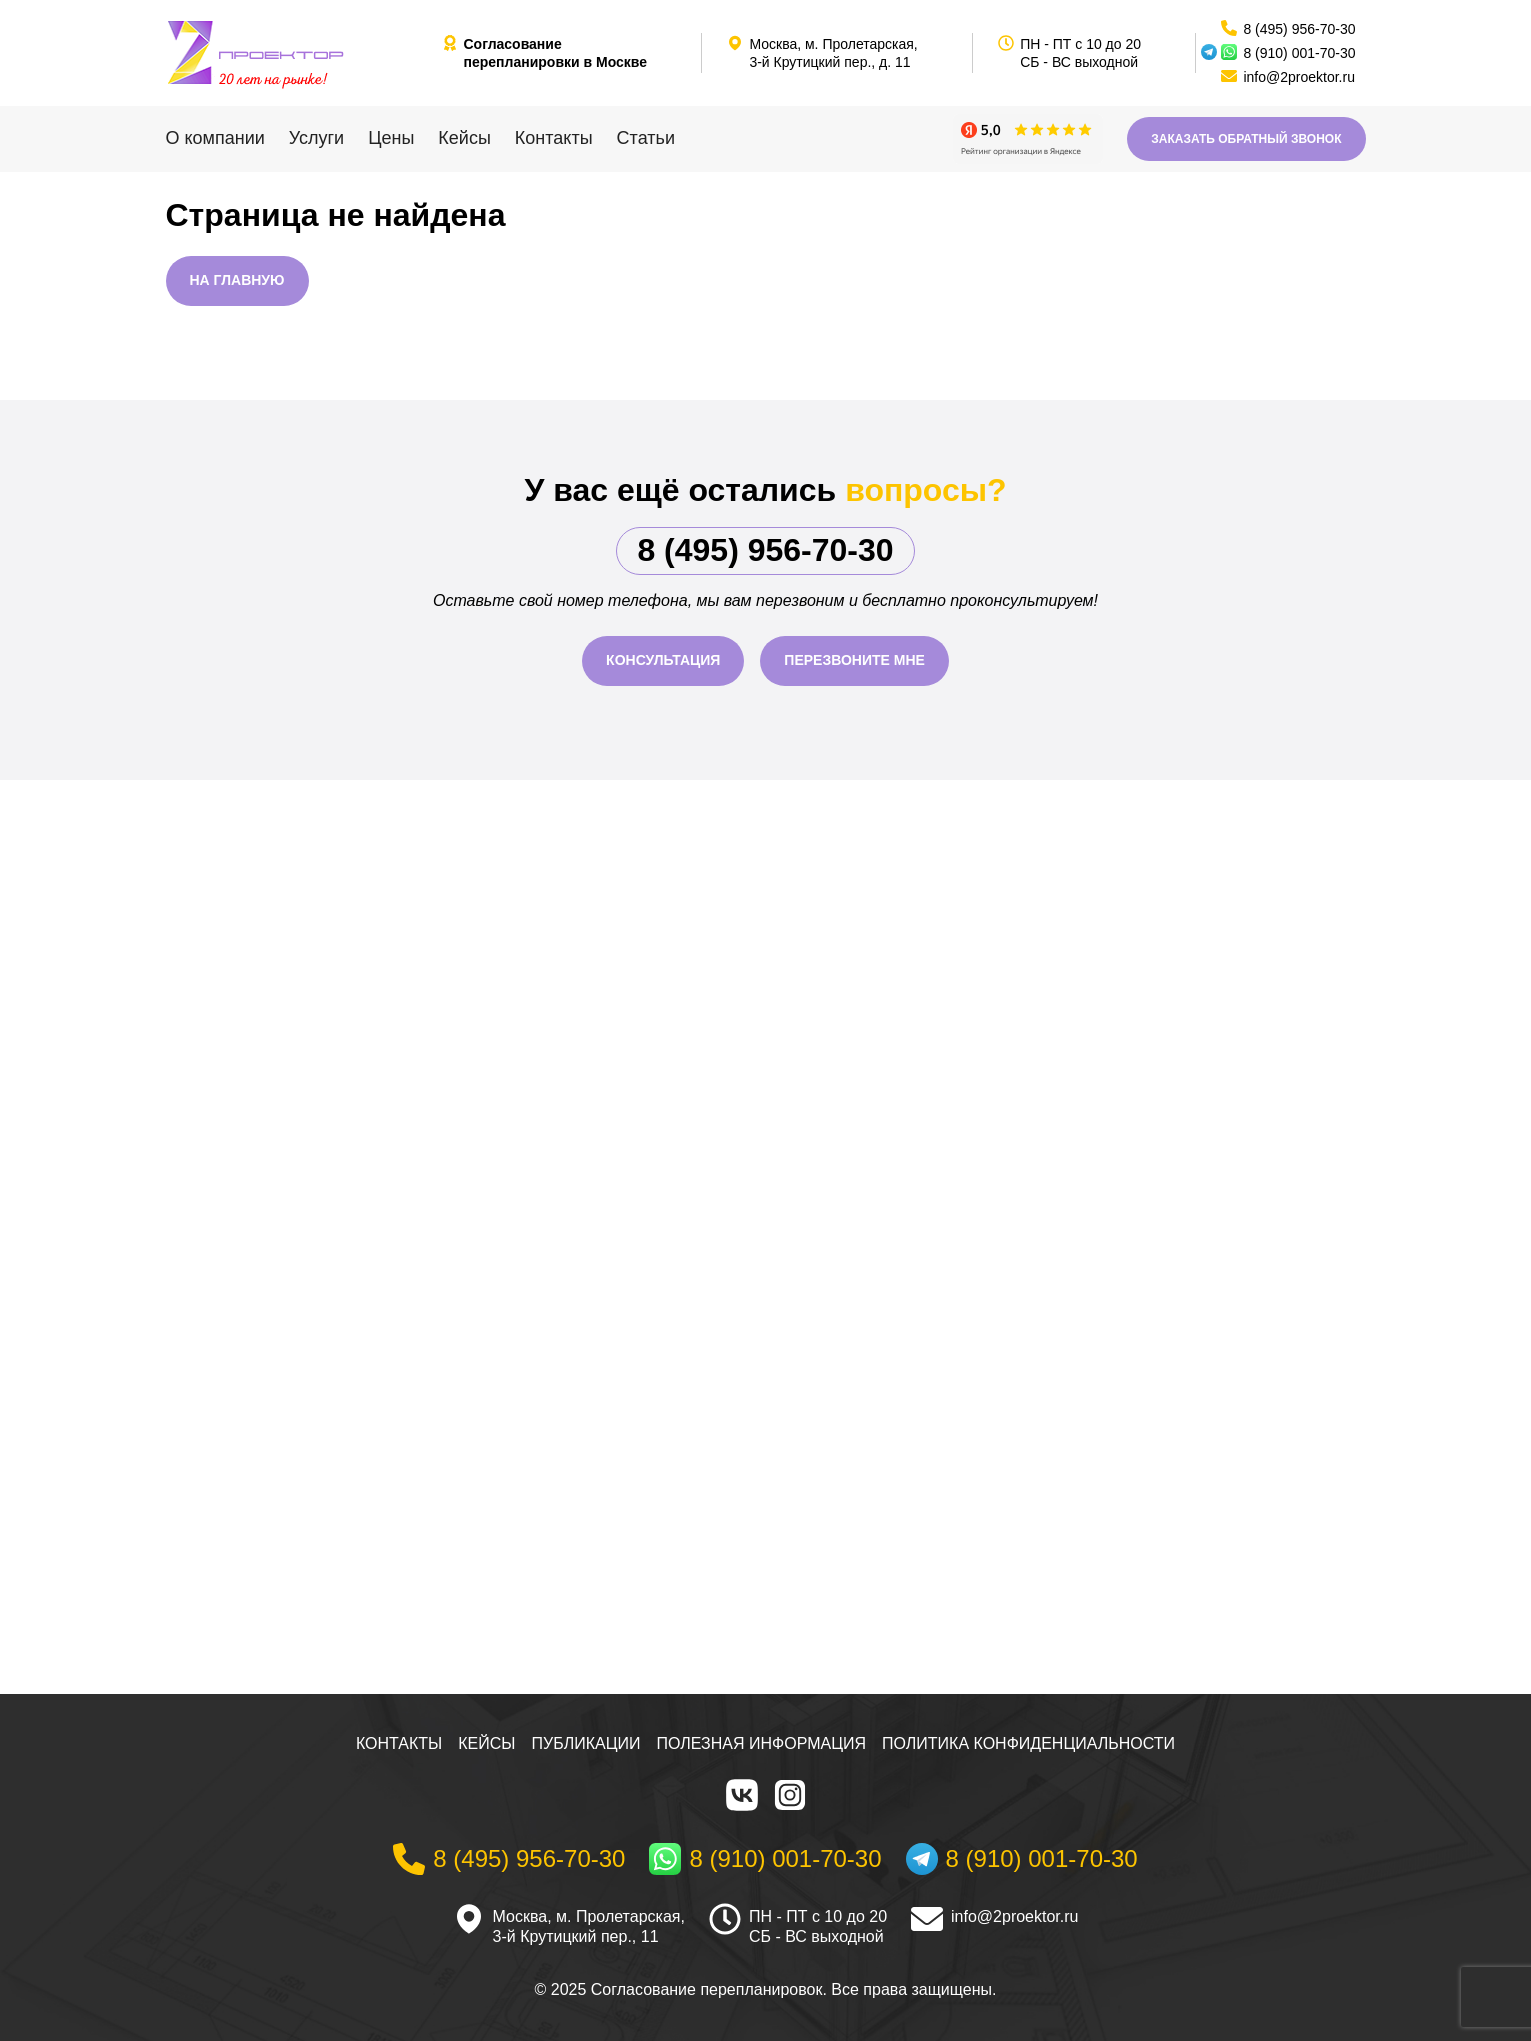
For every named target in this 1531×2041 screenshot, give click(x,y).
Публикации (586, 1743)
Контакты (554, 138)
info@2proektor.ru (1014, 1916)
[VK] (742, 1795)
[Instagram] (790, 1795)
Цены (391, 138)
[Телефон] (509, 1859)
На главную (237, 280)
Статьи (646, 138)
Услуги (316, 138)
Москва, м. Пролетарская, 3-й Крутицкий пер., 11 (589, 1927)
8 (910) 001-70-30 (1299, 53)
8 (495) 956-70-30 (765, 550)
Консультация (663, 660)
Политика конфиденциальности (1028, 1743)
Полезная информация (762, 1743)
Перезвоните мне (854, 660)
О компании (215, 138)
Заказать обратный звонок (1246, 139)
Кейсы (464, 138)
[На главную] (296, 53)
